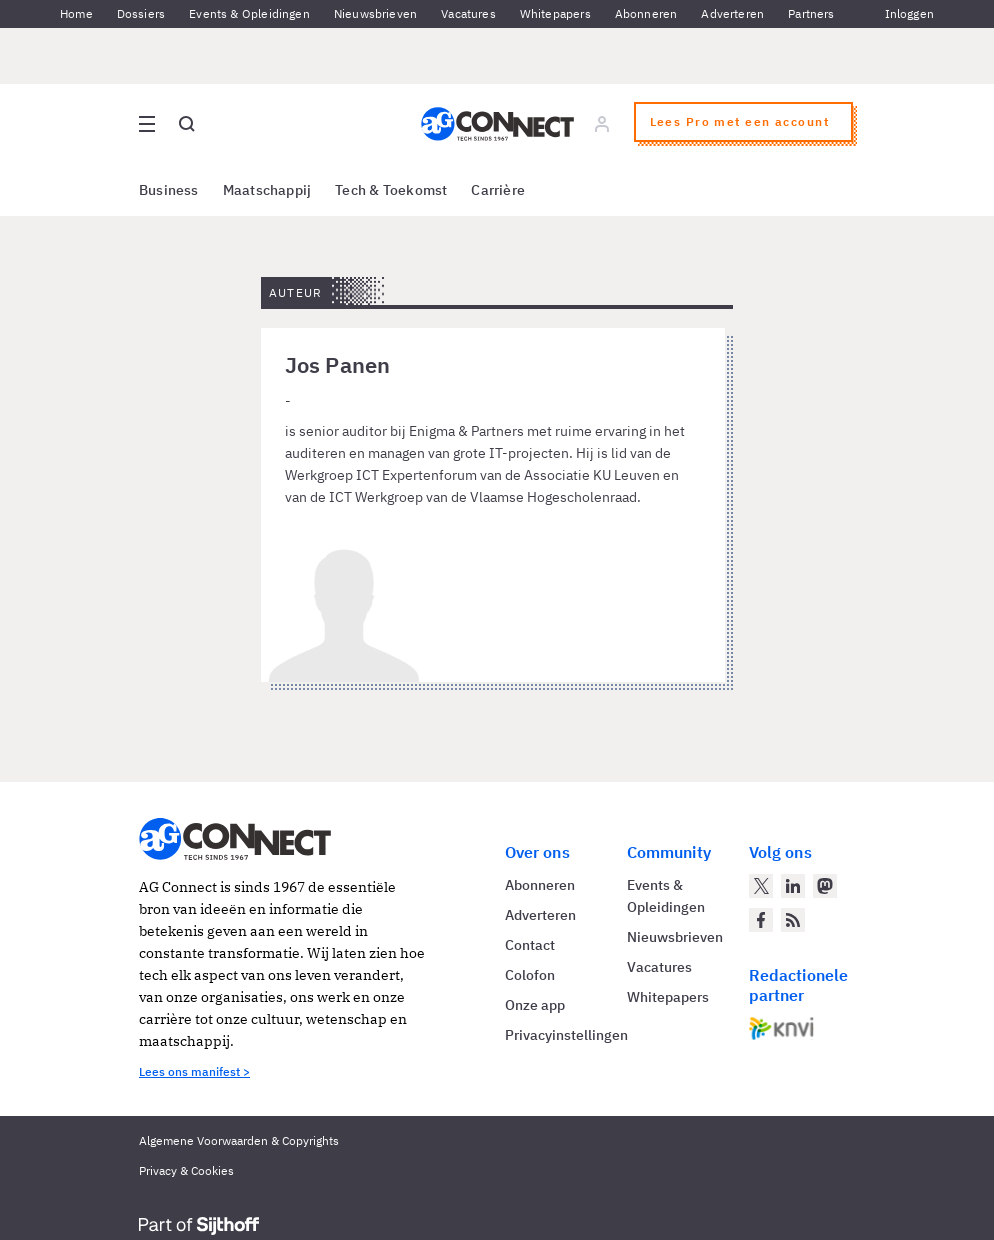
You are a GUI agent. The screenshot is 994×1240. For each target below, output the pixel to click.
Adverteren (732, 13)
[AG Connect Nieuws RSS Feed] (793, 920)
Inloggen (909, 13)
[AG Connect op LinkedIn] (793, 886)
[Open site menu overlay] (147, 124)
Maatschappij (267, 190)
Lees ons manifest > (194, 1071)
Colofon (530, 975)
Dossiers (141, 13)
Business (169, 190)
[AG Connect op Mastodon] (825, 886)
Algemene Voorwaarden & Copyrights (239, 1140)
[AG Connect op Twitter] (761, 886)
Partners (811, 13)
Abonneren (646, 13)
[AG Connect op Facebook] (761, 920)
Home (76, 13)
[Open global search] (187, 124)
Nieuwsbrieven (375, 13)
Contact (530, 945)
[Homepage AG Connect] (497, 124)
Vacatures (468, 13)
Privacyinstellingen (566, 1035)
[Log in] (602, 124)
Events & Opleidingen (249, 13)
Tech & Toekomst (391, 190)
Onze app (535, 1005)
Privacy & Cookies (186, 1170)
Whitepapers (555, 13)
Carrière (498, 190)
